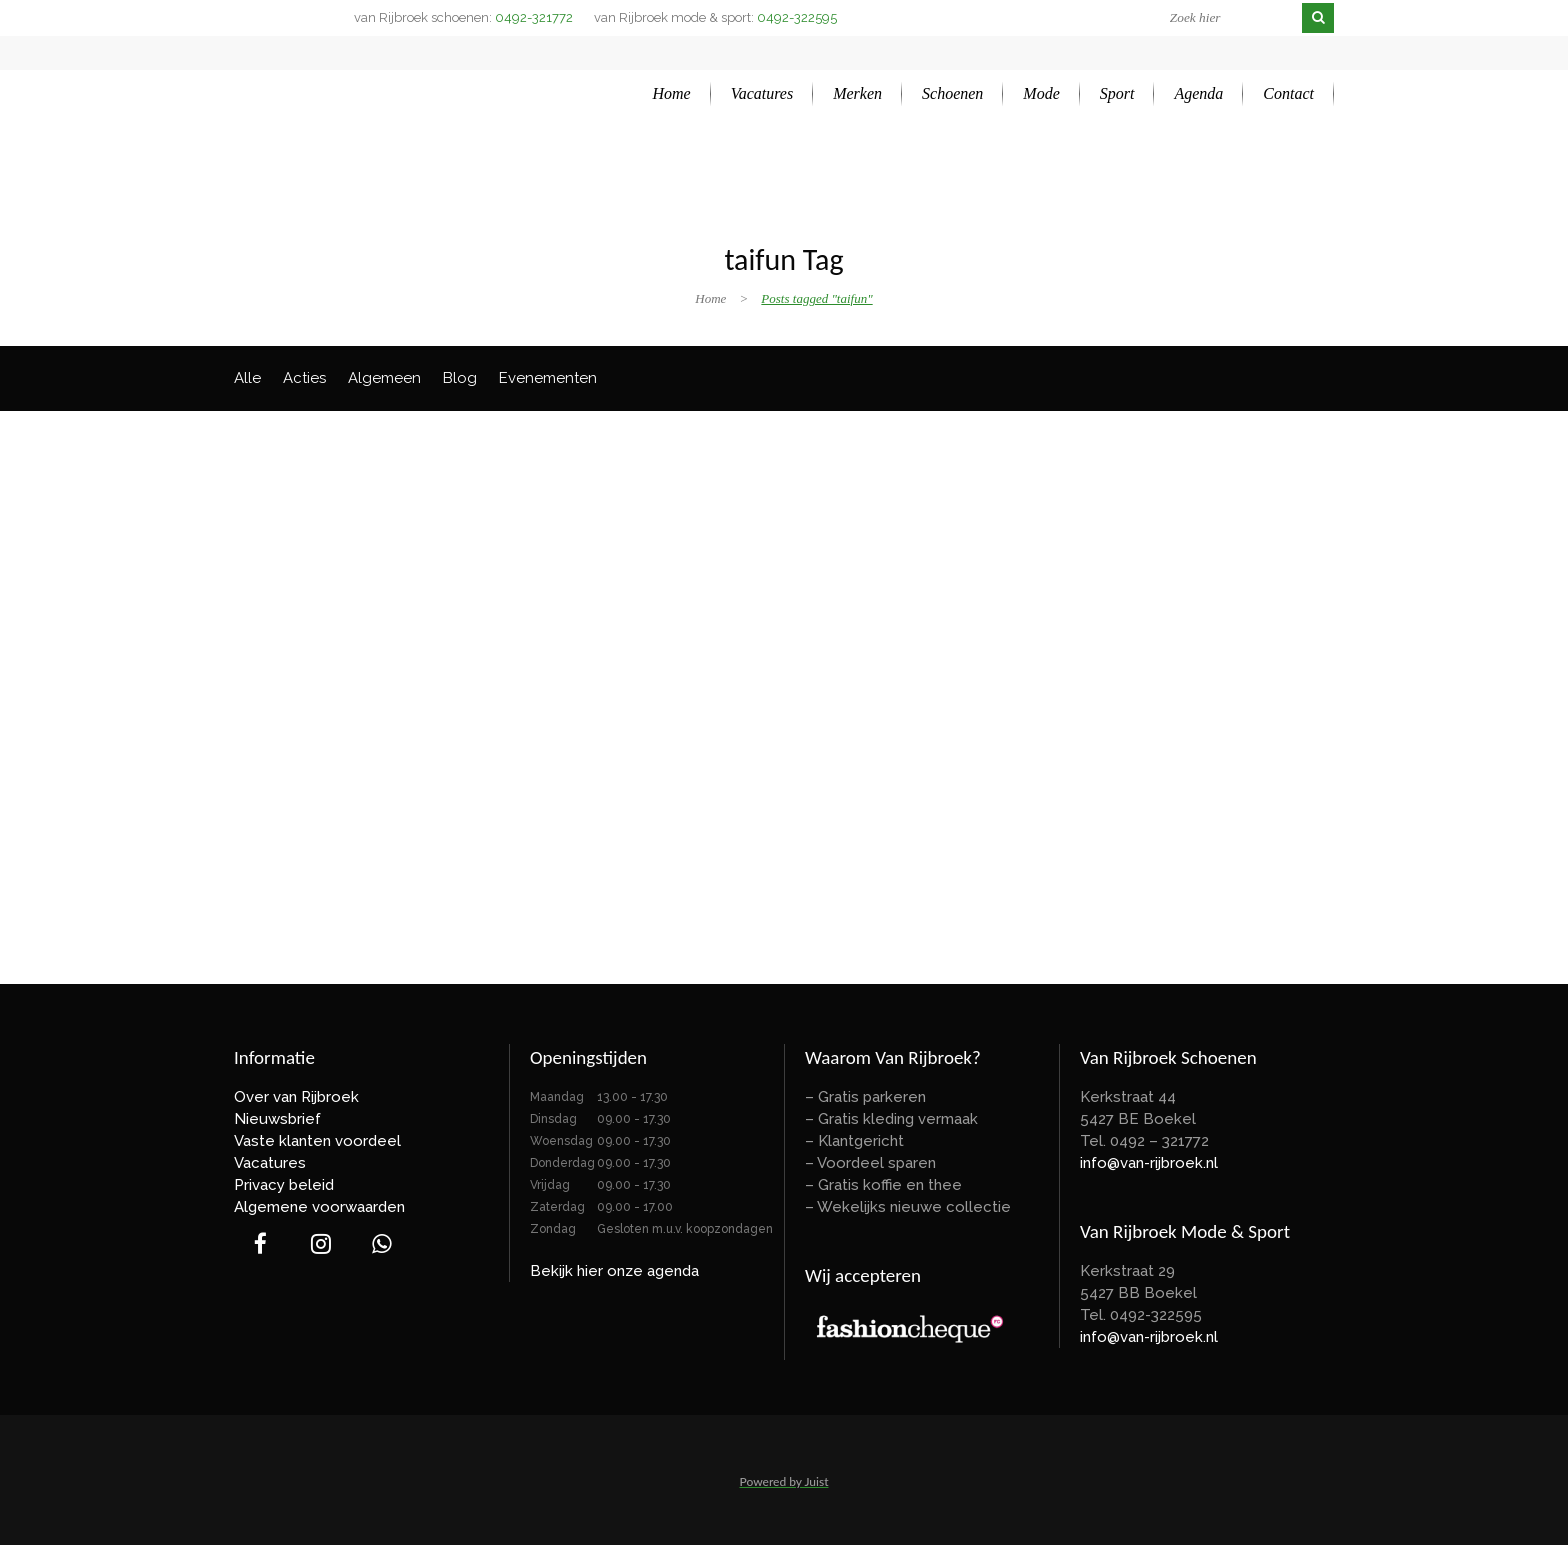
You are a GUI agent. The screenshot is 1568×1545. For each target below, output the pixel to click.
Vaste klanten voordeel (317, 1141)
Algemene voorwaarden (319, 1207)
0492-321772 (534, 17)
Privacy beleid (284, 1185)
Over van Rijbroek (296, 1097)
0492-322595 (797, 17)
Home (710, 298)
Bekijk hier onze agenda (614, 1271)
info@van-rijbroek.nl (1149, 1163)
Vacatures (270, 1163)
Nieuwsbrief (277, 1119)
